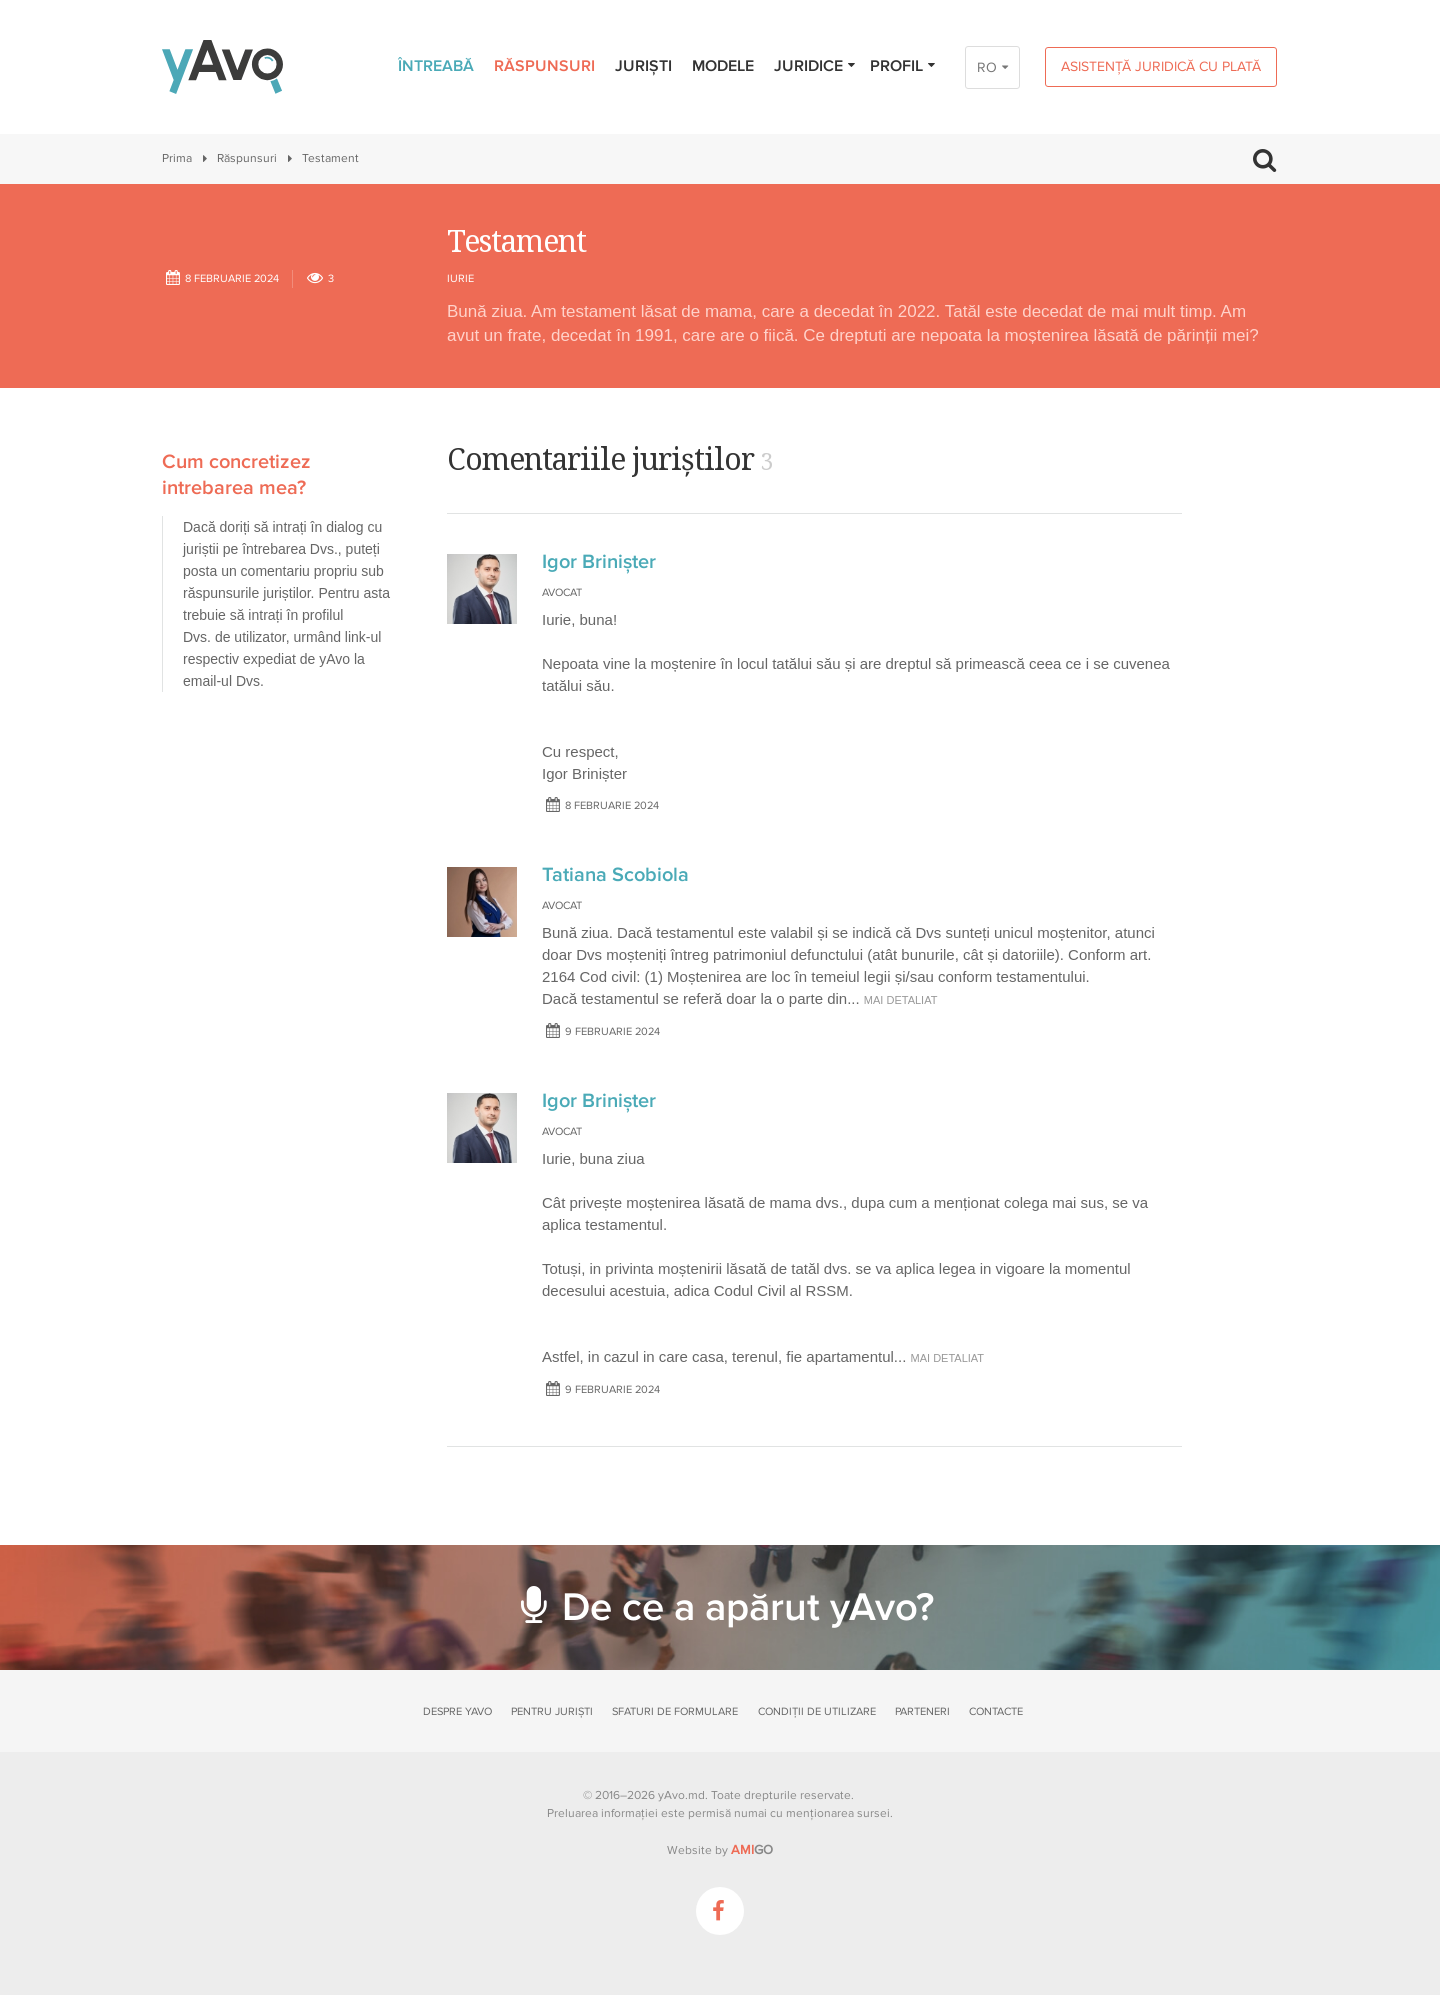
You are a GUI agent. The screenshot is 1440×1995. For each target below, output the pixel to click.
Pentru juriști (552, 1711)
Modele (723, 66)
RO (987, 67)
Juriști (643, 66)
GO (752, 1850)
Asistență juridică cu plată (1161, 66)
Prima (177, 158)
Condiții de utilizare (817, 1711)
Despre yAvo (457, 1711)
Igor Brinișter (599, 562)
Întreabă (436, 66)
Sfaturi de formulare (675, 1711)
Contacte (996, 1711)
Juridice (815, 66)
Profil (903, 66)
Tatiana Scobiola (615, 875)
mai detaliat (901, 1000)
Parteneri (922, 1711)
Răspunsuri (544, 66)
